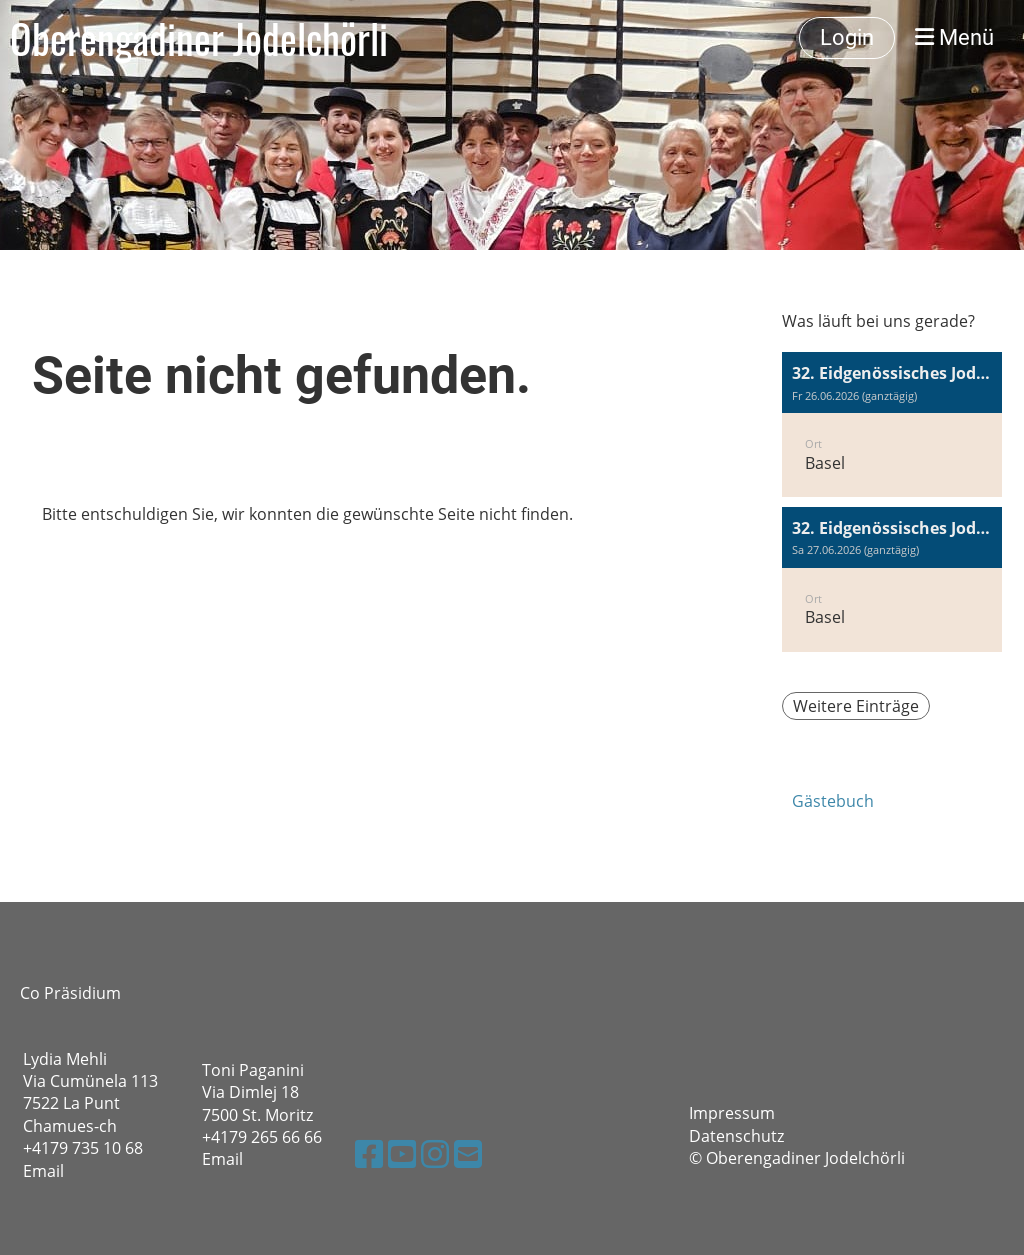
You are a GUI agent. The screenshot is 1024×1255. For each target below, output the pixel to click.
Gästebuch (833, 801)
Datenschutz (736, 1136)
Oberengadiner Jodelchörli (199, 38)
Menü (954, 37)
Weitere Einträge (856, 706)
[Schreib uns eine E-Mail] (468, 1153)
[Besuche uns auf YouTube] (402, 1153)
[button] (892, 424)
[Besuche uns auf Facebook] (369, 1153)
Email (43, 1171)
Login (847, 37)
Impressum (732, 1113)
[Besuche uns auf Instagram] (435, 1153)
